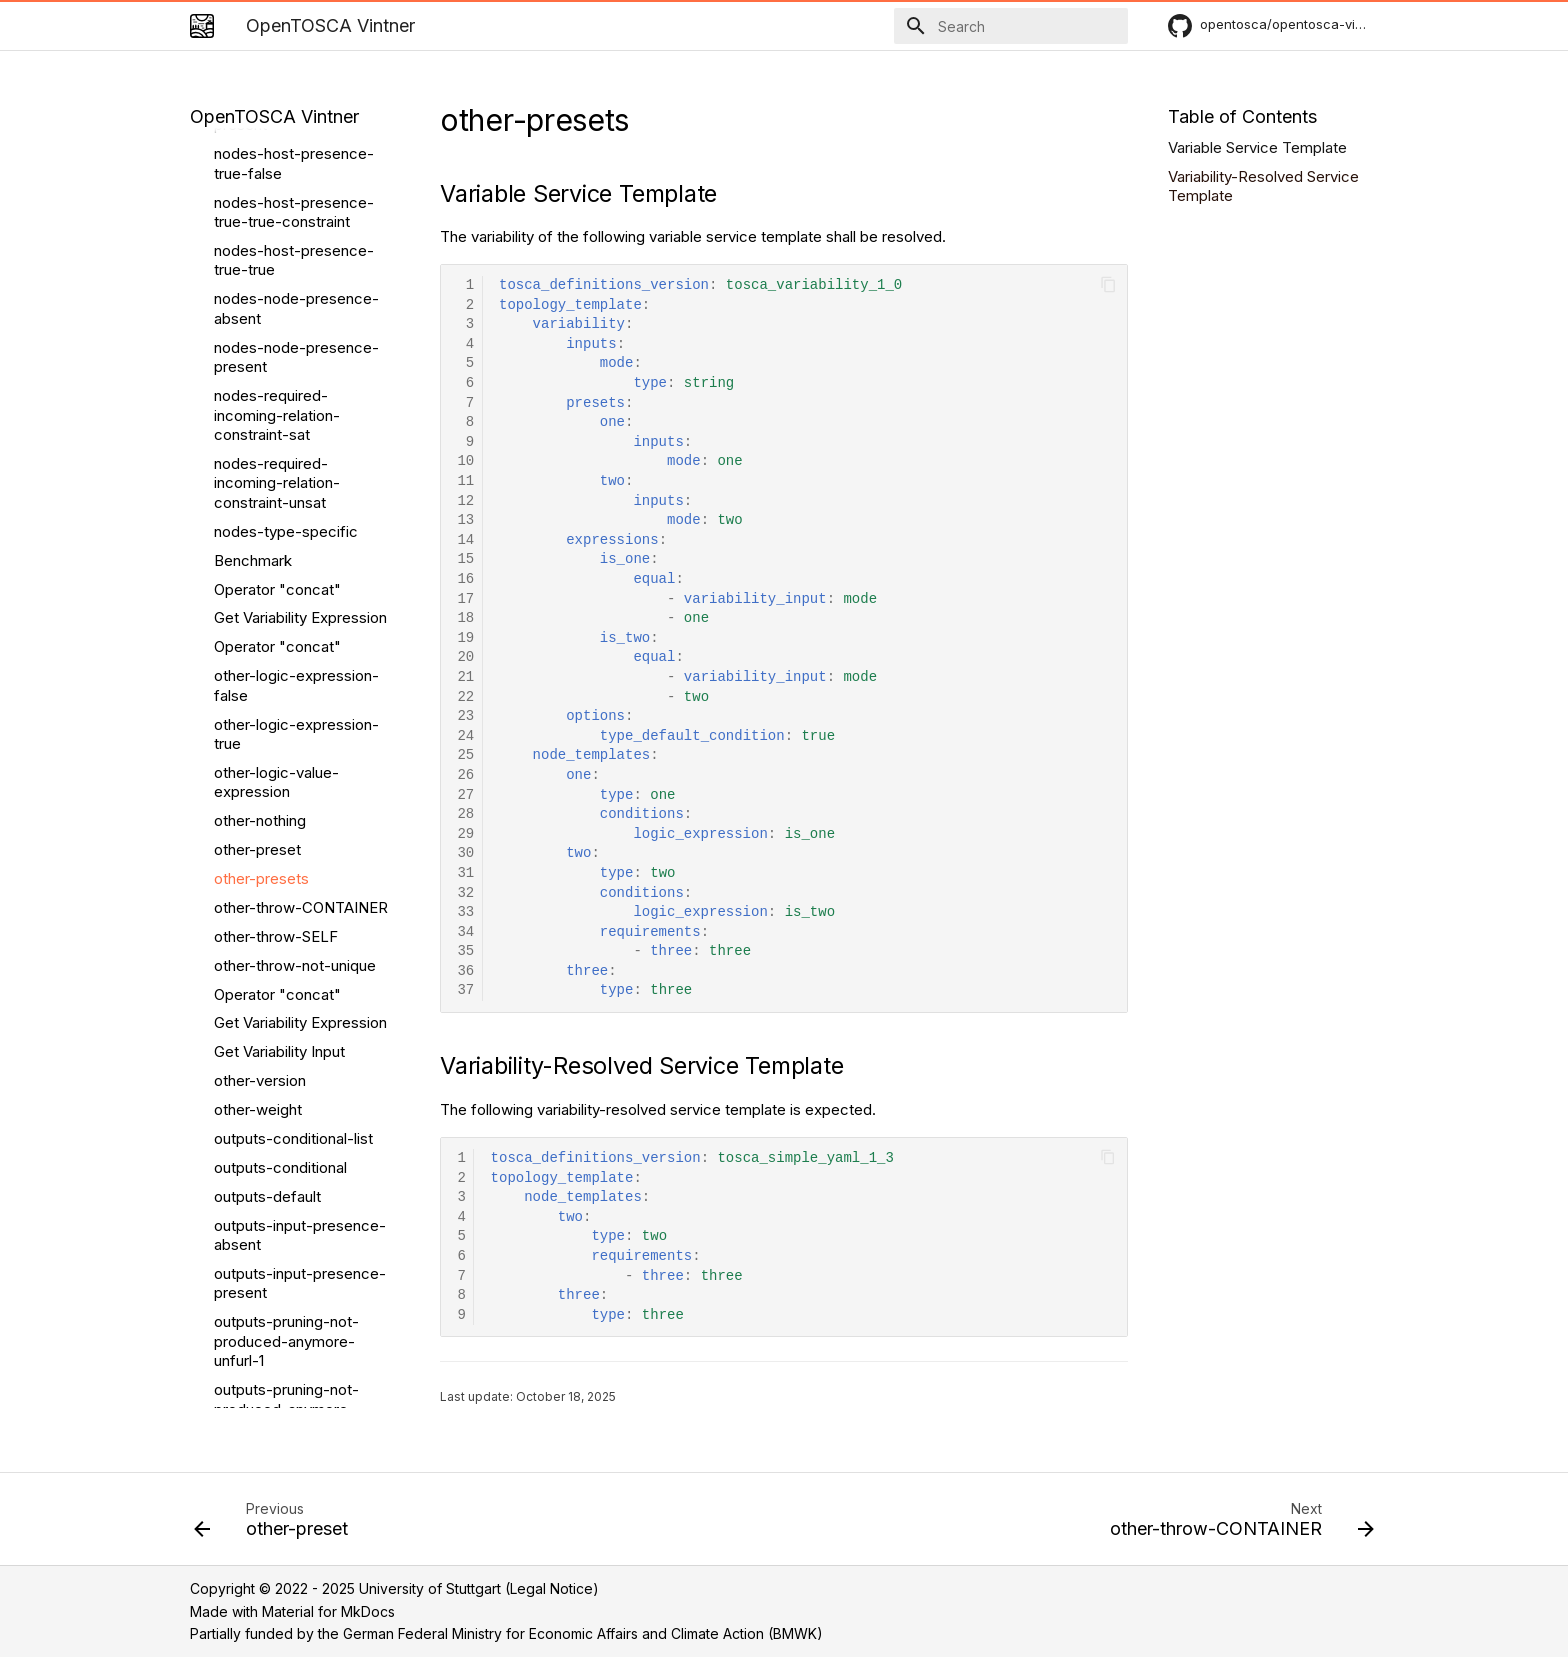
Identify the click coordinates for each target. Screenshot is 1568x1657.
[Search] (1011, 26)
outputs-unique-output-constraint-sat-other (295, 1348)
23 (465, 716)
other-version (260, 612)
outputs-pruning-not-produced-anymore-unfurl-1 (286, 873)
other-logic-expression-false (296, 217)
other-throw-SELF (276, 468)
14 (465, 540)
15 (465, 559)
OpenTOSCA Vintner (274, 116)
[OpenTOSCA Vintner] (202, 26)
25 (465, 755)
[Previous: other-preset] (276, 1525)
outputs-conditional (280, 699)
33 (465, 912)
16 (465, 579)
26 (465, 775)
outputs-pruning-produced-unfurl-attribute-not (273, 1145)
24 (465, 736)
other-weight (258, 641)
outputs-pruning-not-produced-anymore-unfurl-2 (286, 941)
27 (465, 795)
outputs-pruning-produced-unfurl (272, 1251)
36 (465, 971)
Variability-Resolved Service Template (1263, 186)
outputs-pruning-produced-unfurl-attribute (302, 1203)
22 (465, 697)
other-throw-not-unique (295, 497)
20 (465, 657)
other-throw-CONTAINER (301, 439)
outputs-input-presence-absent (300, 767)
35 (465, 951)
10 (465, 461)
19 (465, 638)
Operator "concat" (277, 178)
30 (465, 853)
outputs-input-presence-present (300, 815)
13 (465, 520)
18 (465, 618)
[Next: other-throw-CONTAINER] (1236, 1525)
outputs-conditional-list (293, 670)
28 (465, 814)
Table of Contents (1242, 116)
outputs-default (267, 728)
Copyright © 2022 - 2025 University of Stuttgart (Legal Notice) (394, 1588)
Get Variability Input (279, 583)
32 (465, 893)
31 (465, 873)
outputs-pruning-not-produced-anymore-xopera (286, 1077)
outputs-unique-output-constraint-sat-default (295, 1299)
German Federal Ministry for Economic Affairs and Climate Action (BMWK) (583, 1633)
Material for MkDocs (328, 1611)
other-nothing (260, 352)
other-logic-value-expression (276, 314)
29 (465, 834)
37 (465, 990)
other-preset (257, 381)
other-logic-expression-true (296, 266)
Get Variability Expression (300, 149)
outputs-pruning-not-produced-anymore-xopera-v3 (286, 1009)
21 (465, 677)
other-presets (261, 410)
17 (465, 599)
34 (465, 932)
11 (465, 481)
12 (465, 501)
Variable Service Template (1257, 147)
